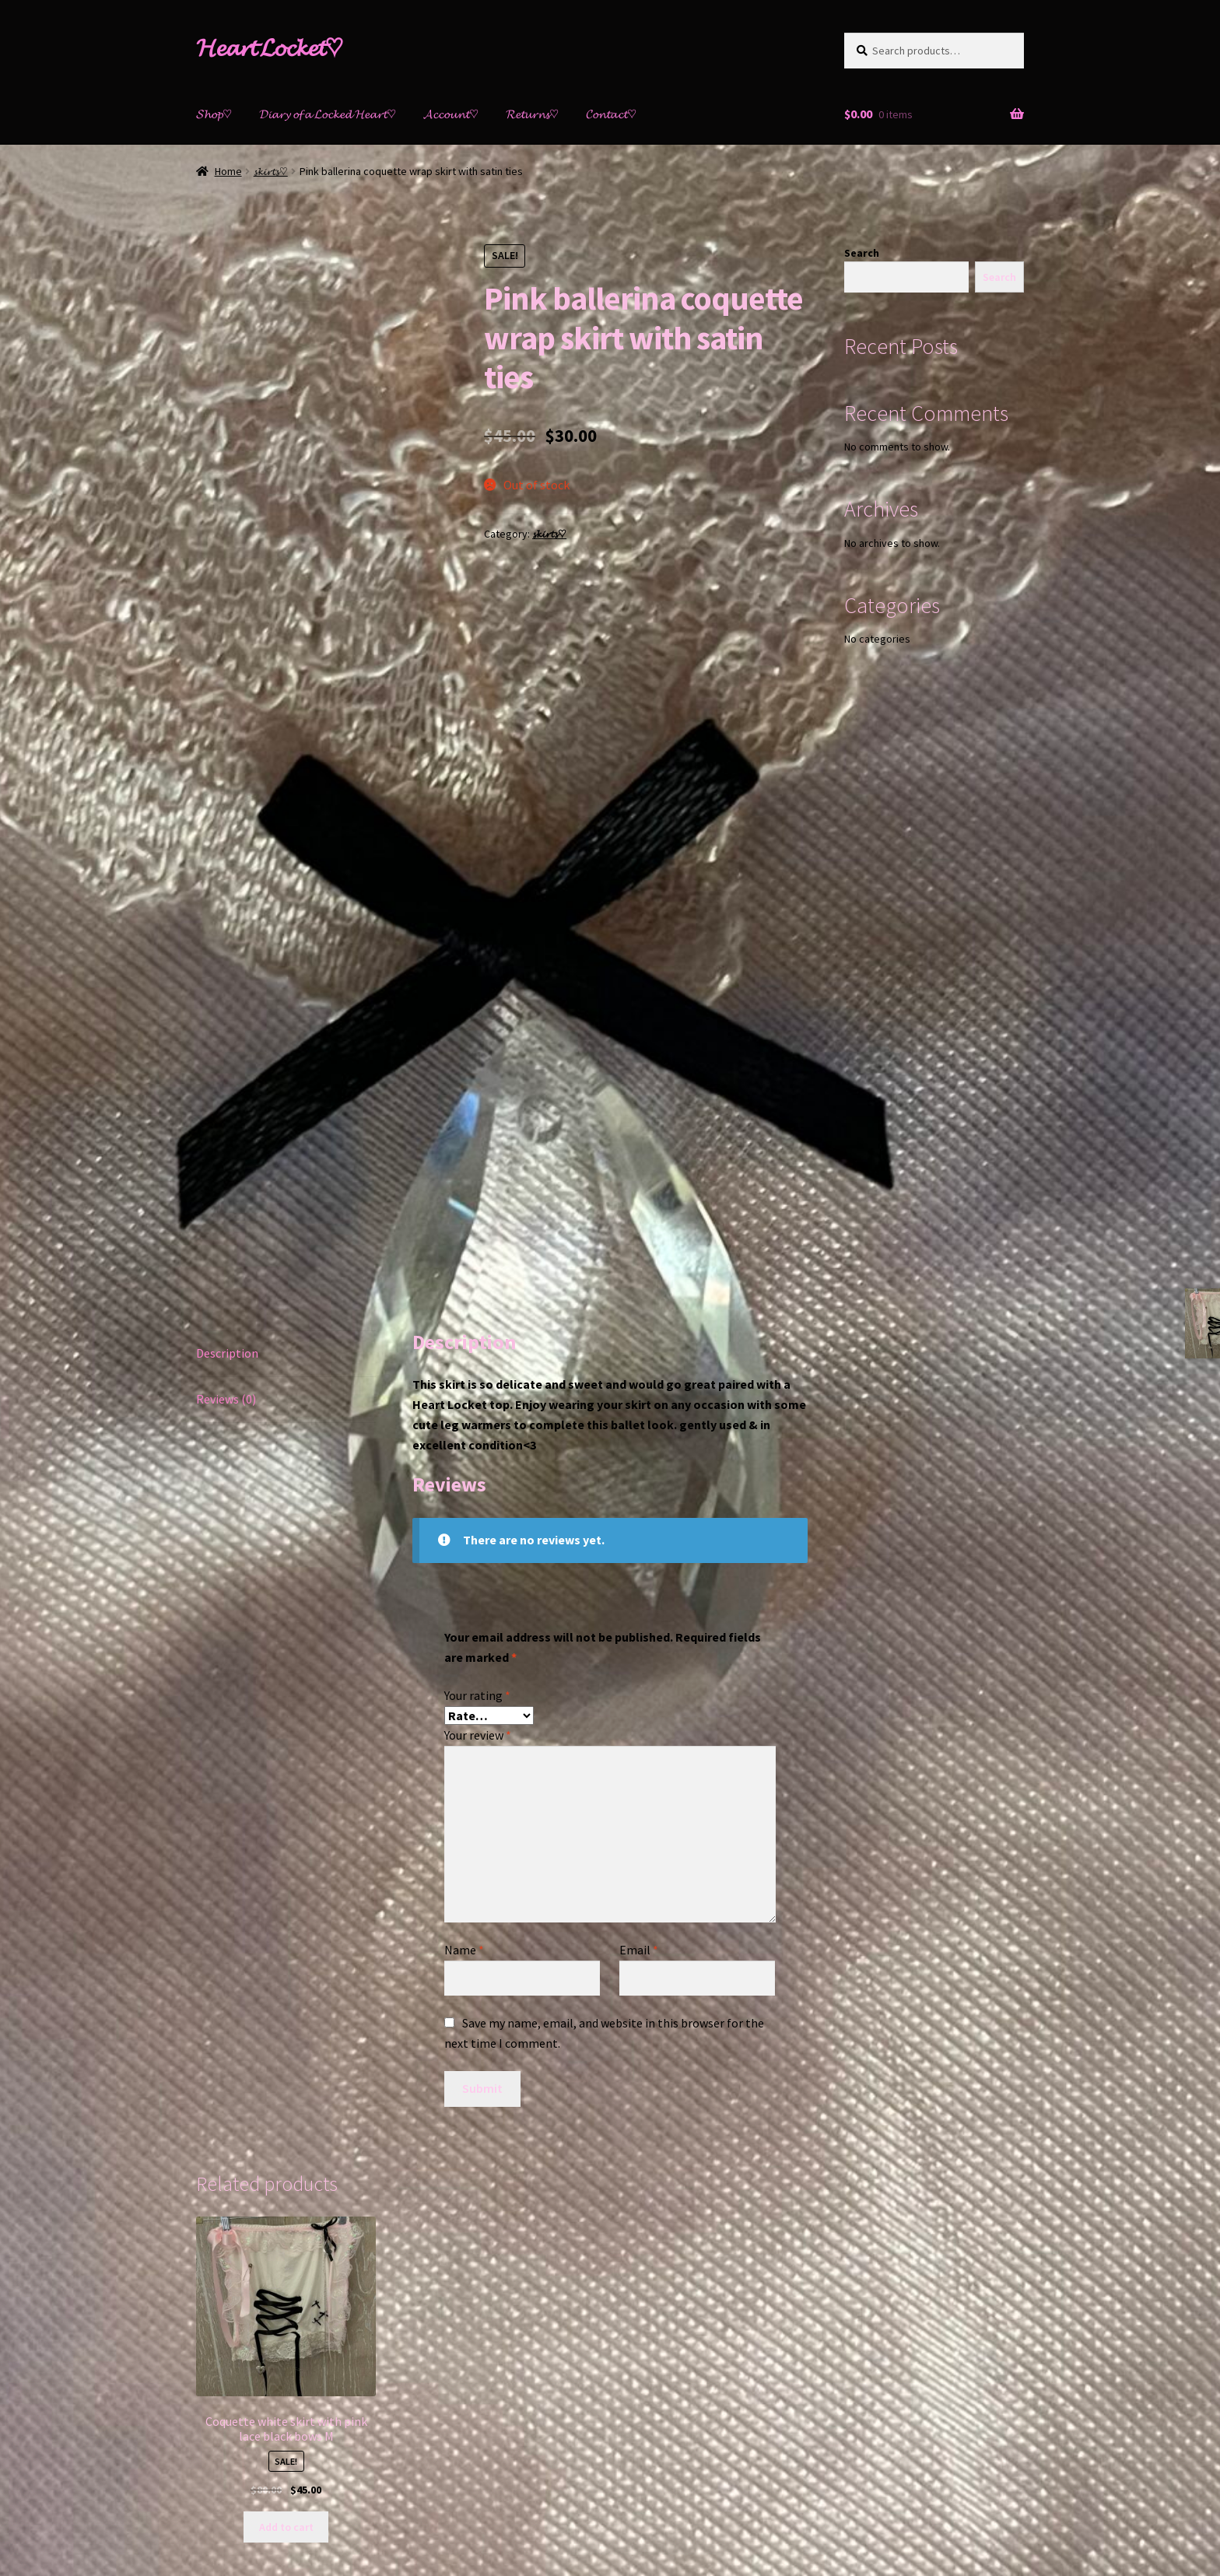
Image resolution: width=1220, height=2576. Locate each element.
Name (464, 1697)
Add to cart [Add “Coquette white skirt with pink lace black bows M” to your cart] (286, 2275)
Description (227, 1101)
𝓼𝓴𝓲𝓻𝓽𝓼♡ (271, 171)
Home (228, 171)
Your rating (477, 1443)
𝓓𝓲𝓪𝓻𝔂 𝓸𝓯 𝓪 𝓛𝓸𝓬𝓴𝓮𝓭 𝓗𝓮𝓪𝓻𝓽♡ (327, 113)
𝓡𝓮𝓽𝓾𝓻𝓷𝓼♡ (532, 113)
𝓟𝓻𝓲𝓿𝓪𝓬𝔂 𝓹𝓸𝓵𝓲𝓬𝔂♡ (238, 2486)
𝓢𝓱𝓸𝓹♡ (214, 113)
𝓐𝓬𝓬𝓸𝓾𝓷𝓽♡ (451, 113)
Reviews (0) (226, 1147)
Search (861, 253)
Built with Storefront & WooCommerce (395, 2486)
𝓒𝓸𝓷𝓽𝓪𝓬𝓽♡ (611, 113)
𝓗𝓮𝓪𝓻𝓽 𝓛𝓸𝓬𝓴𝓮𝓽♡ (269, 47)
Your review (477, 1483)
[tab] (286, 1102)
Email (638, 1697)
